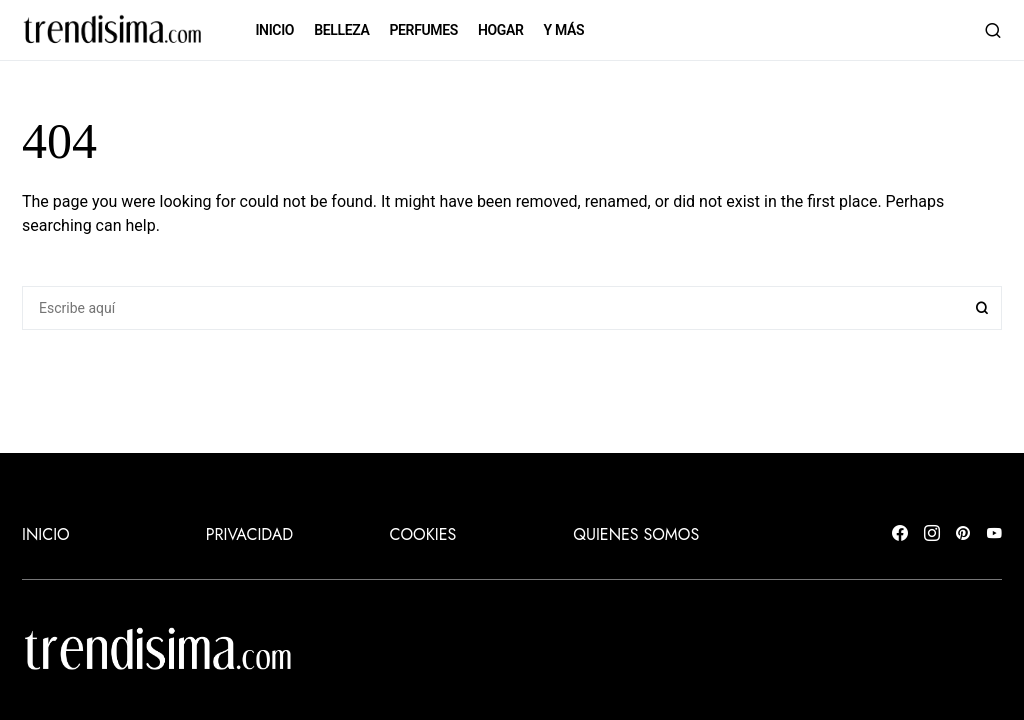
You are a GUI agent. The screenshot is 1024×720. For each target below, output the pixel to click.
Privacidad (249, 534)
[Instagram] (932, 535)
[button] (993, 30)
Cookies (423, 534)
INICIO (46, 534)
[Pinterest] (963, 535)
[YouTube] (994, 535)
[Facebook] (900, 535)
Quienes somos (636, 534)
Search (982, 308)
